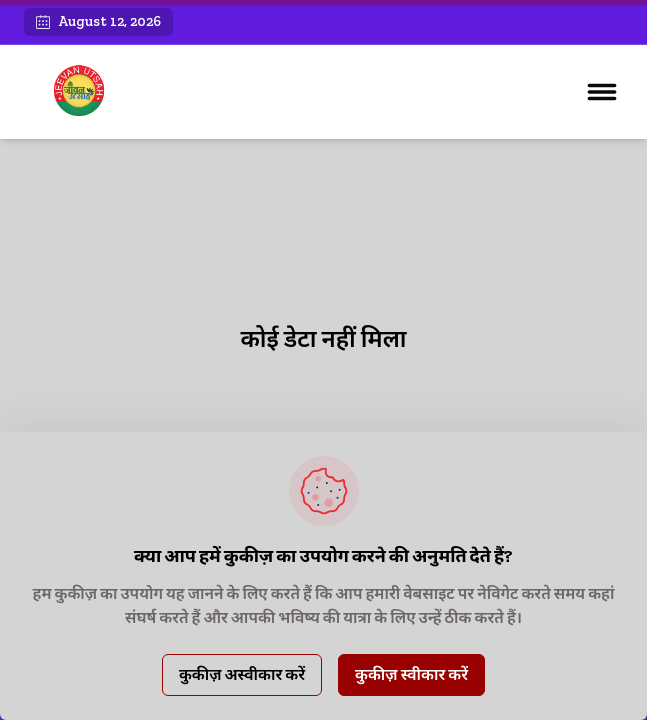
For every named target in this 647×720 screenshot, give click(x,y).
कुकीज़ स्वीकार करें (411, 674)
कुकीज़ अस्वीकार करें (242, 674)
